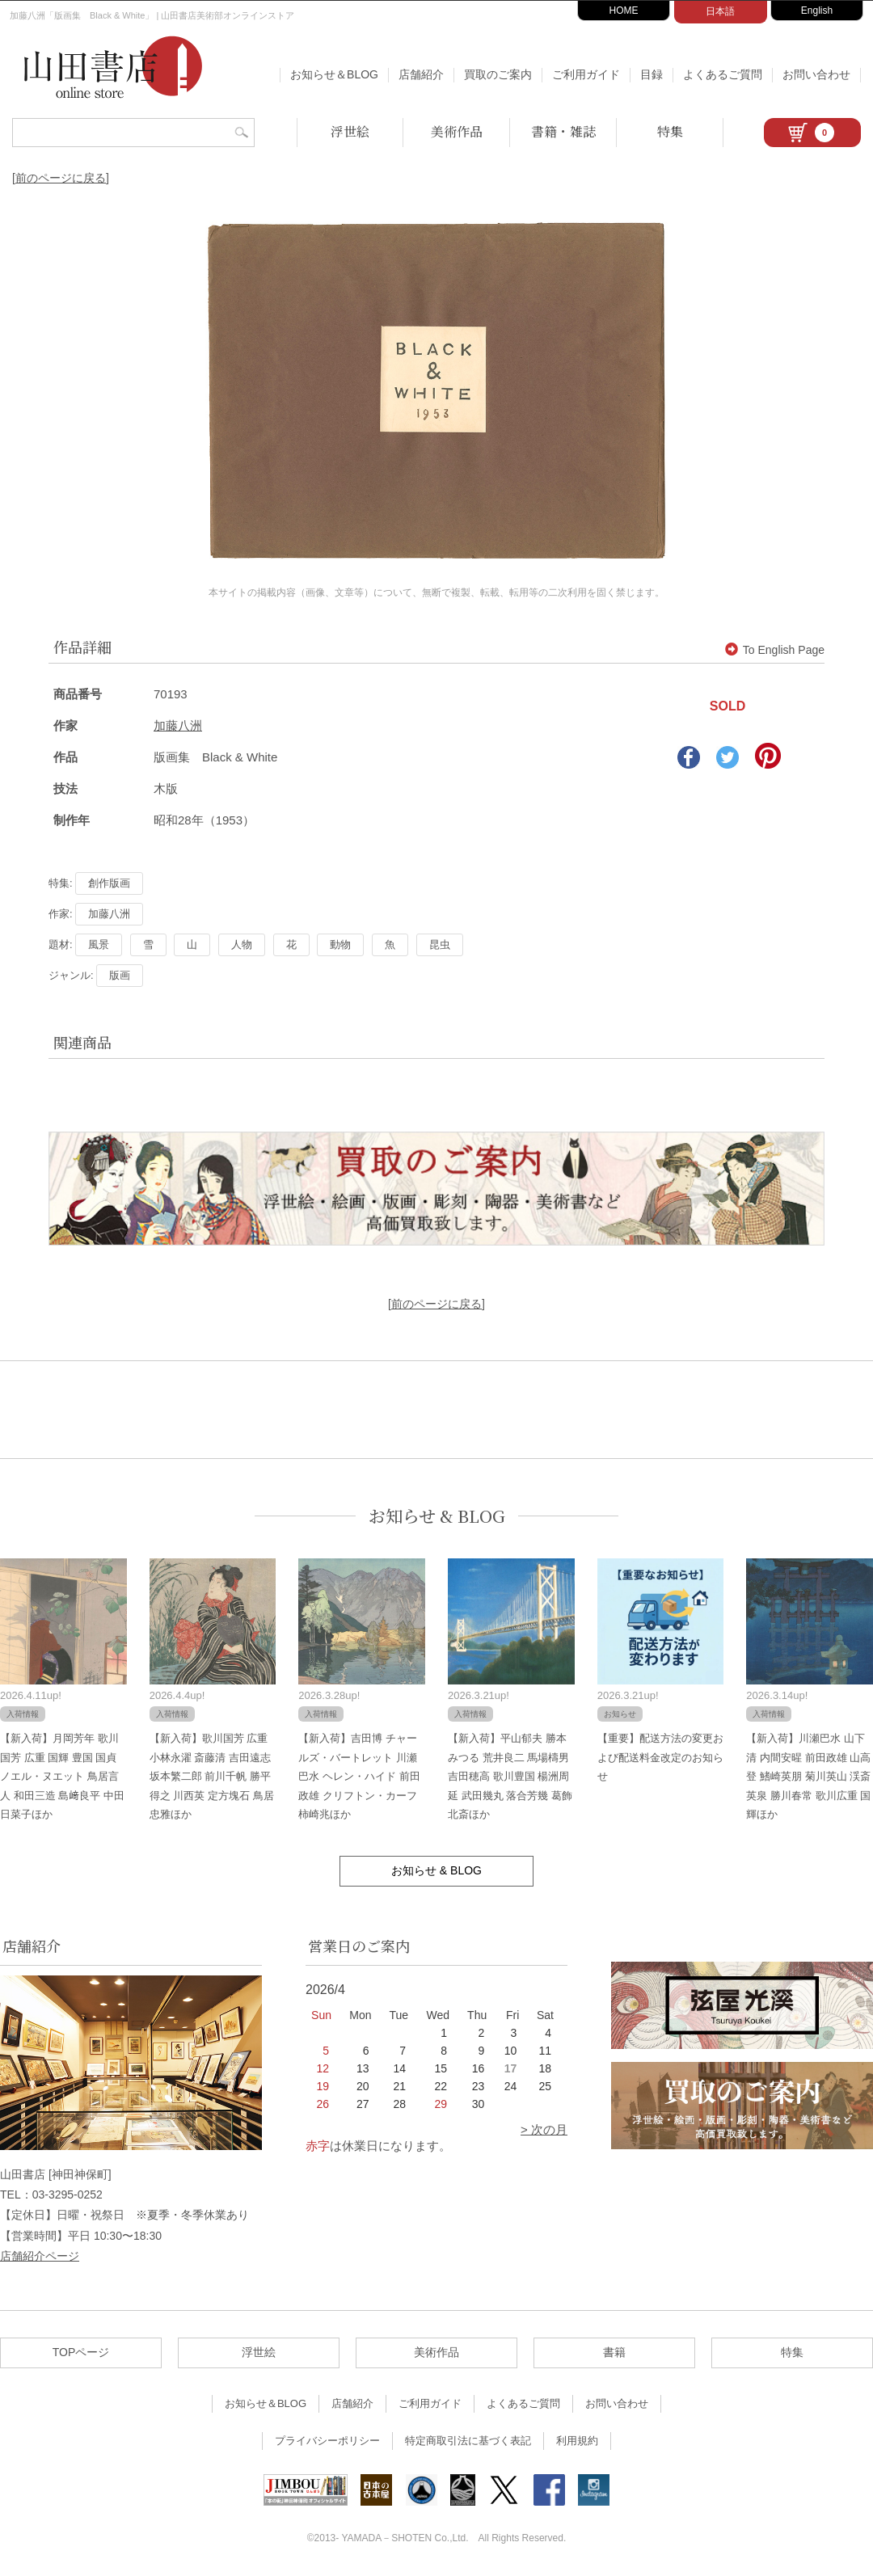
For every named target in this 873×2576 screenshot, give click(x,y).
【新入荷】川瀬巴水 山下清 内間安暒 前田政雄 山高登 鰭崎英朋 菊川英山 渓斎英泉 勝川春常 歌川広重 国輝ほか (808, 1776)
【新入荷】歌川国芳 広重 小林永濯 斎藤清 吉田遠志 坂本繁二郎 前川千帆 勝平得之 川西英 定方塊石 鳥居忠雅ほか (212, 1776)
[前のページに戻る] (60, 177)
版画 (119, 975)
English (817, 10)
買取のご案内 (498, 74)
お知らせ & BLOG (437, 1515)
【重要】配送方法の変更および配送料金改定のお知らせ (660, 1757)
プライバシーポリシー (327, 2441)
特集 (670, 131)
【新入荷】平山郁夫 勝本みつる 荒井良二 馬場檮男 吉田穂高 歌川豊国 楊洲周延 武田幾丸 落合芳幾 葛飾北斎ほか (510, 1776)
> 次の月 (544, 2129)
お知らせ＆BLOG (334, 74)
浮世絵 (350, 131)
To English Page (774, 649)
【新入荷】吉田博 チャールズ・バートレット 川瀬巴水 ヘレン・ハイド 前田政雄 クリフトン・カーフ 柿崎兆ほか (359, 1776)
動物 (340, 944)
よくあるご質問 (722, 74)
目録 (651, 74)
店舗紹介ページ (39, 2255)
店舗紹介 (421, 74)
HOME (624, 10)
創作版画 (109, 883)
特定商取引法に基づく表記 (468, 2441)
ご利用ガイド (586, 74)
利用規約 (577, 2441)
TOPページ (81, 2352)
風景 (98, 944)
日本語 (720, 11)
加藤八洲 (178, 725)
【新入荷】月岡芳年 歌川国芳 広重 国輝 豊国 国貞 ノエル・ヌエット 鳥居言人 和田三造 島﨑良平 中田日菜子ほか (62, 1776)
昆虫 (439, 944)
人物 (241, 944)
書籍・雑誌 (563, 131)
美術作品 (457, 131)
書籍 (614, 2352)
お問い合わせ (816, 74)
